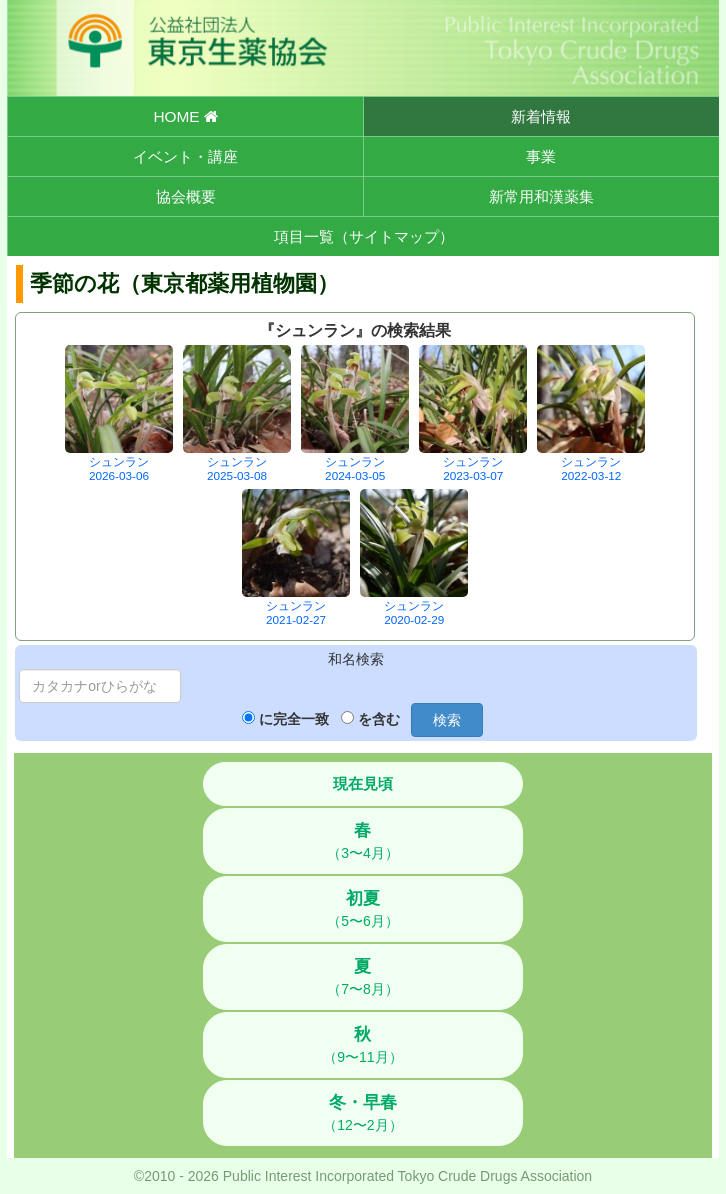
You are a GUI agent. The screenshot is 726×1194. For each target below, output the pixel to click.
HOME (185, 116)
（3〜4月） (363, 841)
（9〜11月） (362, 1045)
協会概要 (186, 196)
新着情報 (541, 116)
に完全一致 (294, 719)
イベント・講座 (185, 156)
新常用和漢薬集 (541, 196)
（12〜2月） (362, 1113)
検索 (447, 720)
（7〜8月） (363, 977)
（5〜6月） (363, 909)
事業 (541, 156)
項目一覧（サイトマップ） (364, 236)
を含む (379, 719)
